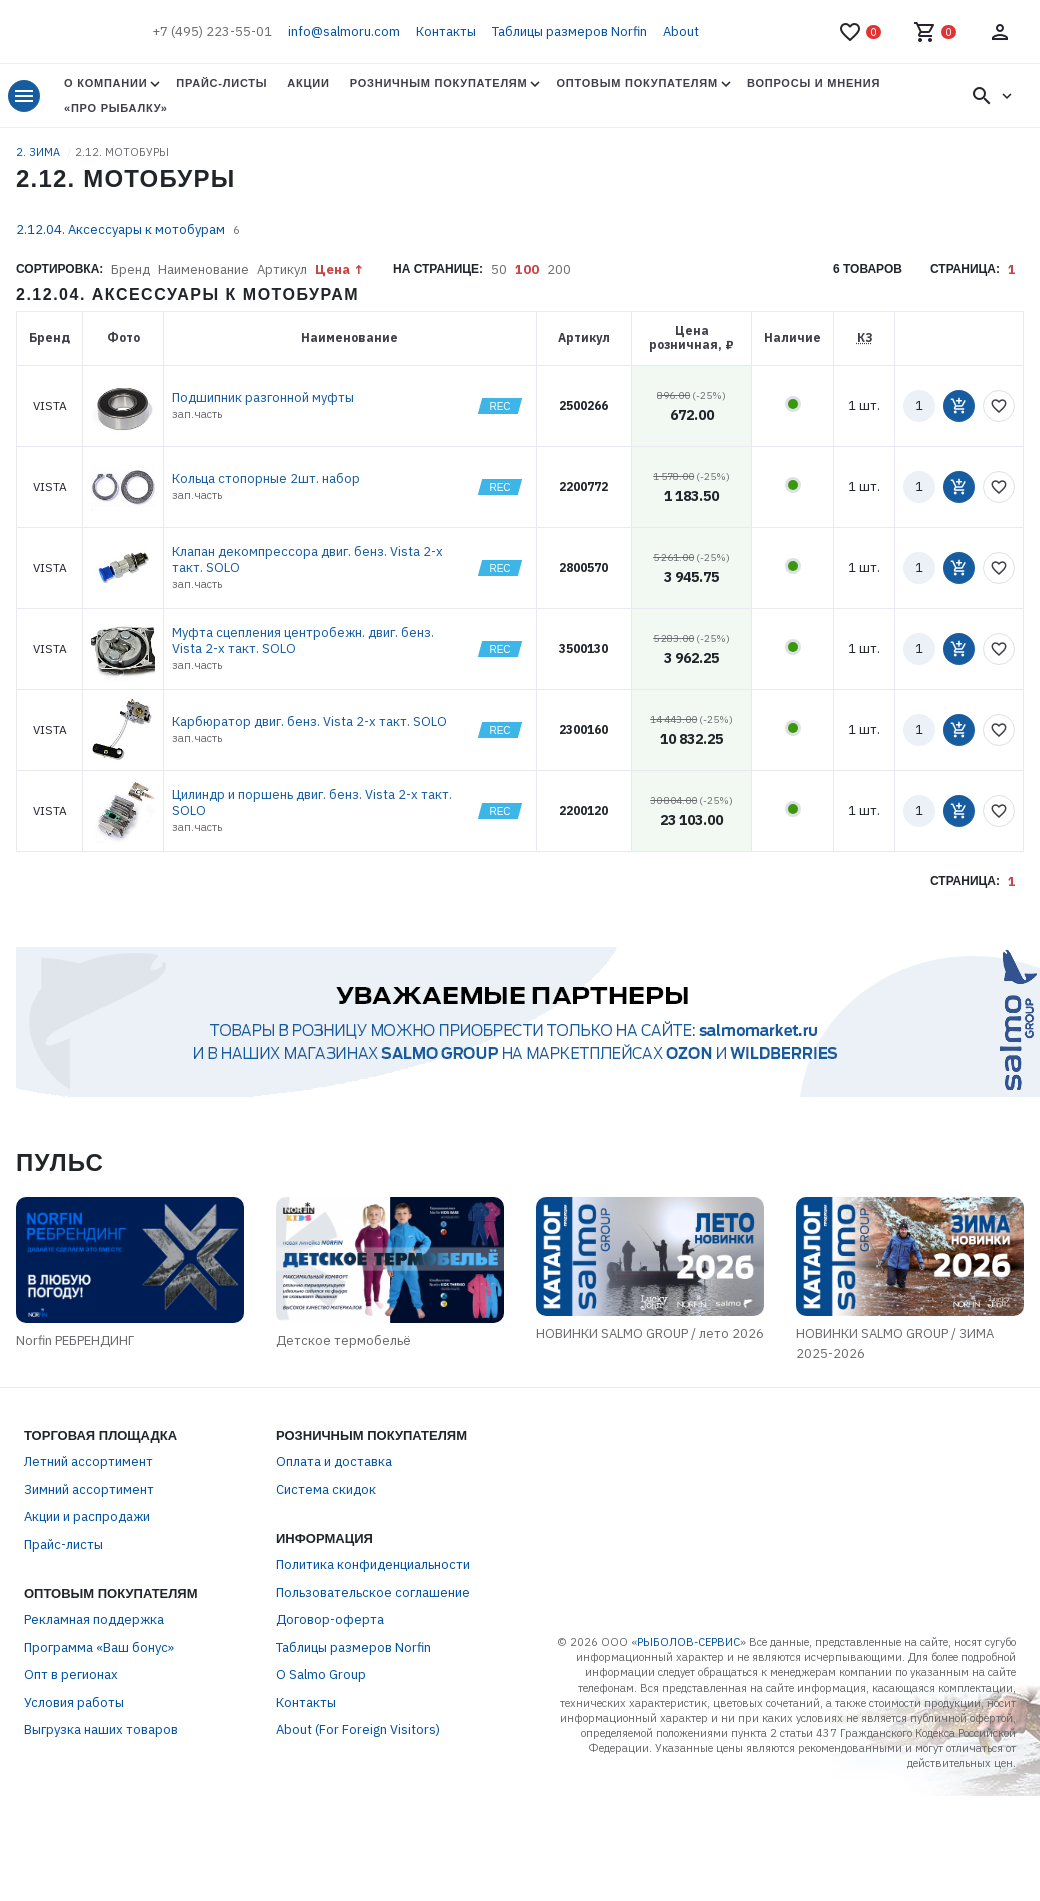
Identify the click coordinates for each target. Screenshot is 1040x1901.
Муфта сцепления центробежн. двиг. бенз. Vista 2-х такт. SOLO (303, 640)
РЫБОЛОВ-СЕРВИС (688, 1706)
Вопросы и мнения (813, 83)
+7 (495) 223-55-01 (212, 31)
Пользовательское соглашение (373, 1655)
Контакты (446, 31)
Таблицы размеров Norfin (569, 31)
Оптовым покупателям (636, 83)
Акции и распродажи (87, 1580)
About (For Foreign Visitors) (358, 1793)
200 (559, 269)
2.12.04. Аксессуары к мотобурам (120, 229)
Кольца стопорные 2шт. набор (266, 478)
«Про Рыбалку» (116, 108)
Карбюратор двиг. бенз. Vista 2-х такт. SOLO (309, 721)
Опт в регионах (71, 1738)
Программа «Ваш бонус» (99, 1710)
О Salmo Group (321, 1738)
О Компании (105, 83)
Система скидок (326, 1552)
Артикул (282, 269)
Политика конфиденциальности (373, 1628)
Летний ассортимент (88, 1525)
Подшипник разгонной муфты (263, 397)
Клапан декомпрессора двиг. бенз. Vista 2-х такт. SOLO (307, 559)
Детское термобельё (269, 1416)
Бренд (130, 269)
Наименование (203, 269)
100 (527, 269)
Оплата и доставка (334, 1525)
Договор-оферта (330, 1683)
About (681, 31)
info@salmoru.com (344, 31)
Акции (308, 83)
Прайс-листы (221, 83)
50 (499, 269)
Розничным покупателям (439, 83)
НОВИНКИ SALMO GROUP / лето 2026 (715, 1406)
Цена (332, 269)
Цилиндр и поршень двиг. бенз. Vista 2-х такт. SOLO (312, 802)
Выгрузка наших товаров (101, 1793)
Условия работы (74, 1765)
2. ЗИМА (39, 152)
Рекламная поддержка (94, 1683)
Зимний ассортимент (89, 1552)
